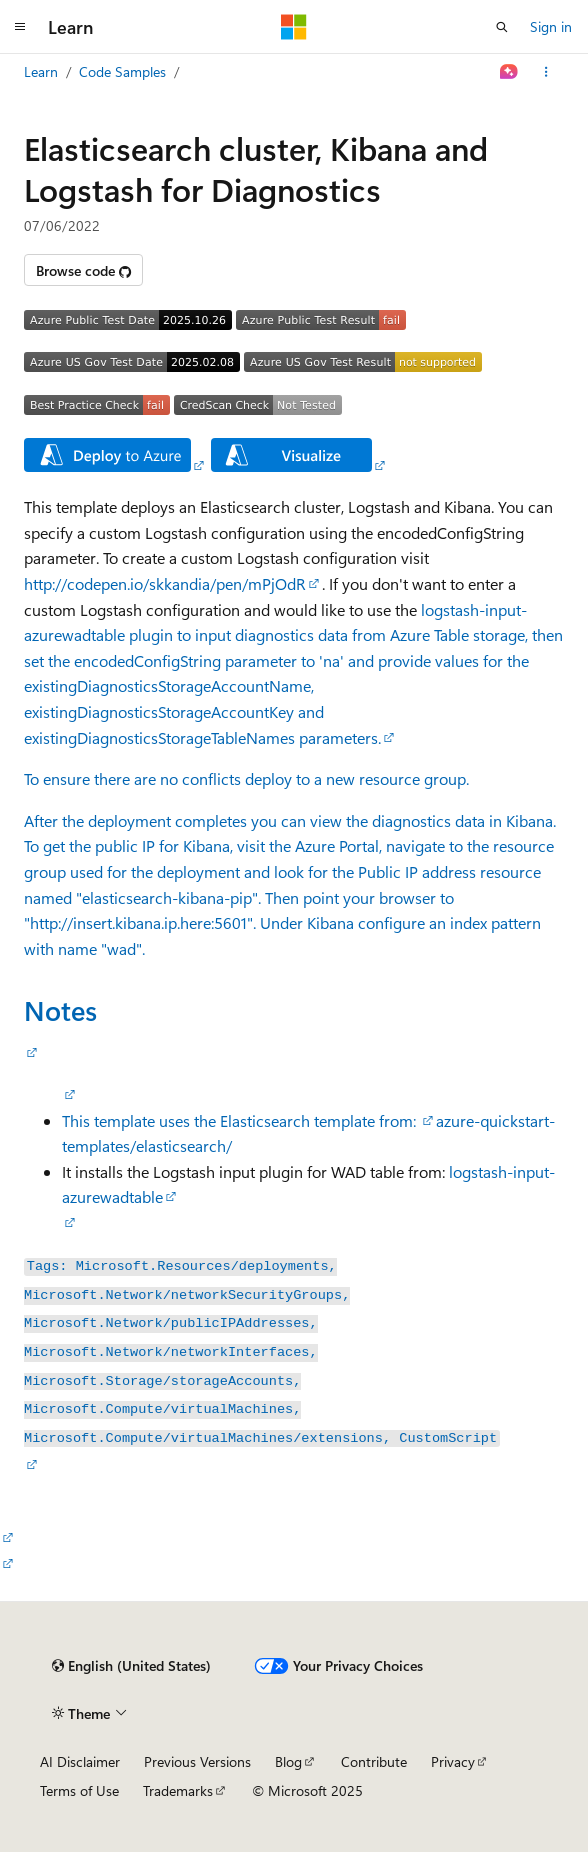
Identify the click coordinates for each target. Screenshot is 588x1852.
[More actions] (546, 72)
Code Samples (122, 71)
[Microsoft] (294, 27)
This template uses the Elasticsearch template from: (241, 1120)
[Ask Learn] (509, 72)
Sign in (551, 26)
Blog (288, 1761)
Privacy (453, 1761)
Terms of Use (79, 1790)
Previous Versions (197, 1761)
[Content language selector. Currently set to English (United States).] (131, 1666)
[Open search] (502, 27)
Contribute (374, 1761)
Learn (41, 71)
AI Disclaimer (80, 1761)
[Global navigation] (20, 27)
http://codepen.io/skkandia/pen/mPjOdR (165, 583)
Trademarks (178, 1790)
